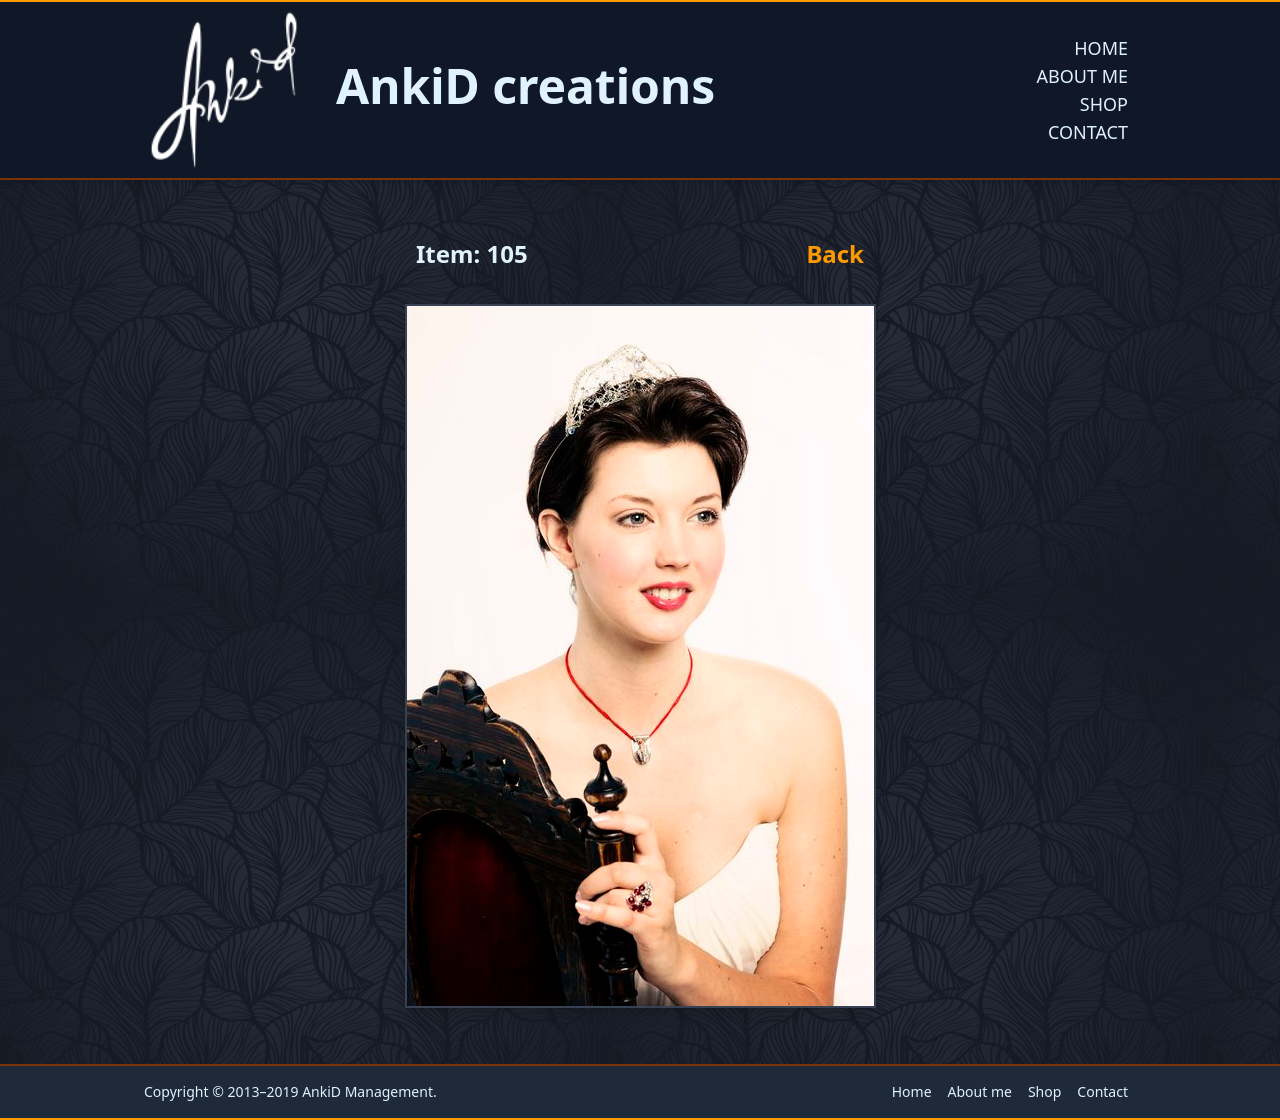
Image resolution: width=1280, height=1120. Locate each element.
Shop (1104, 104)
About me (1082, 76)
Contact (1088, 132)
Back (835, 253)
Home (1101, 48)
